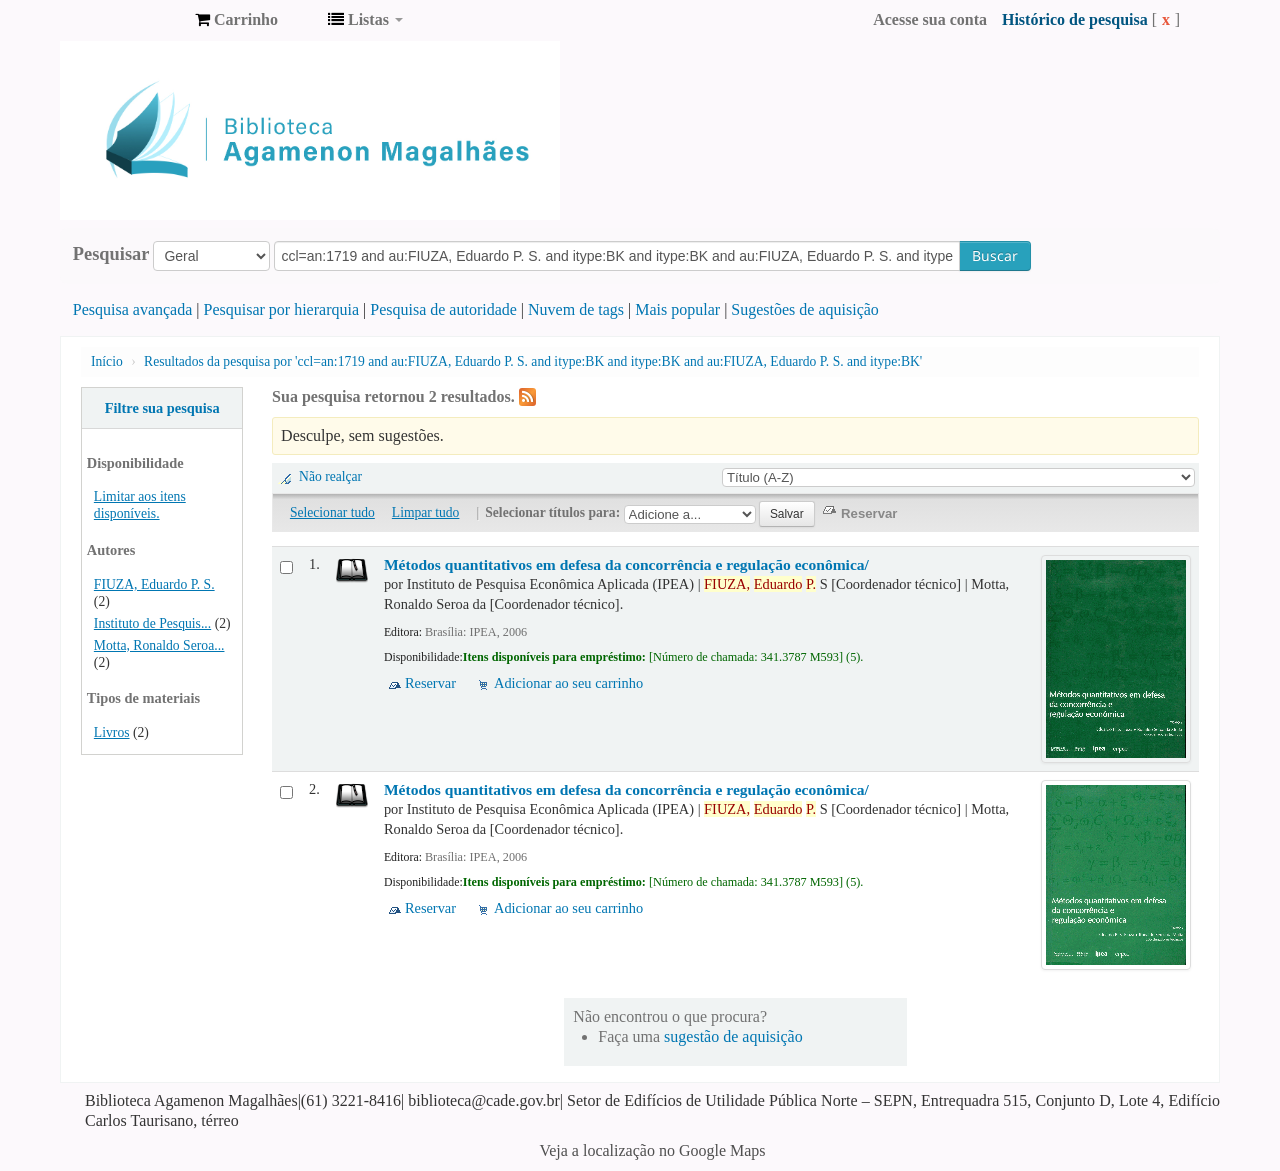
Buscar (995, 255)
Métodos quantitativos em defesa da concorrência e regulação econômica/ (626, 564)
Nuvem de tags (576, 309)
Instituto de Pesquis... (152, 623)
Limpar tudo (426, 512)
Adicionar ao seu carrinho (568, 683)
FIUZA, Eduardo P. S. (154, 584)
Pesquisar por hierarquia (282, 309)
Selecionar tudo (332, 512)
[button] (236, 20)
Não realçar (330, 476)
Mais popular (677, 309)
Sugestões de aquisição (805, 309)
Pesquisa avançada (133, 309)
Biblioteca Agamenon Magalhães (130, 20)
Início (107, 361)
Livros (112, 732)
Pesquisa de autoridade (443, 309)
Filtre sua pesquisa (162, 408)
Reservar (430, 683)
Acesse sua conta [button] (930, 19)
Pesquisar (111, 254)
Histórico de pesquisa (1075, 19)
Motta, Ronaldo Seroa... (159, 645)
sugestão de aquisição (733, 1036)
